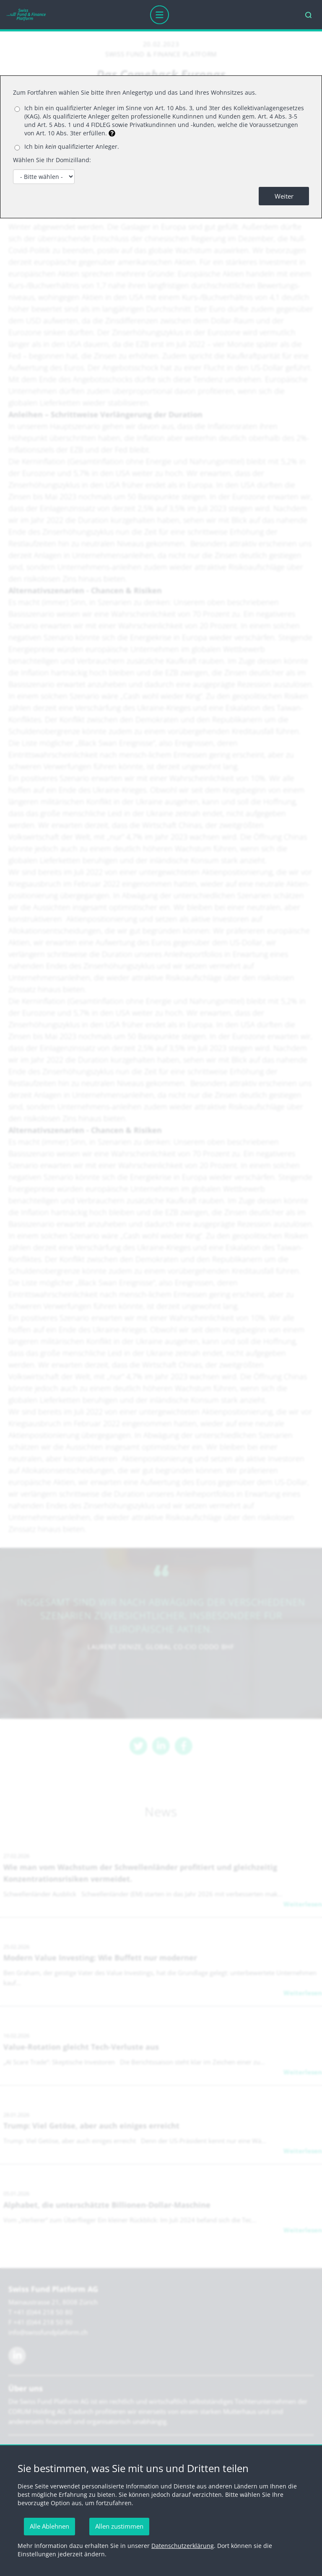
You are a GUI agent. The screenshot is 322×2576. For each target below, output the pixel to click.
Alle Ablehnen (49, 2526)
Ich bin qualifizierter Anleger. (71, 146)
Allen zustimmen (119, 2526)
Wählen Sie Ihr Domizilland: (52, 160)
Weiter (284, 196)
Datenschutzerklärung (182, 2546)
